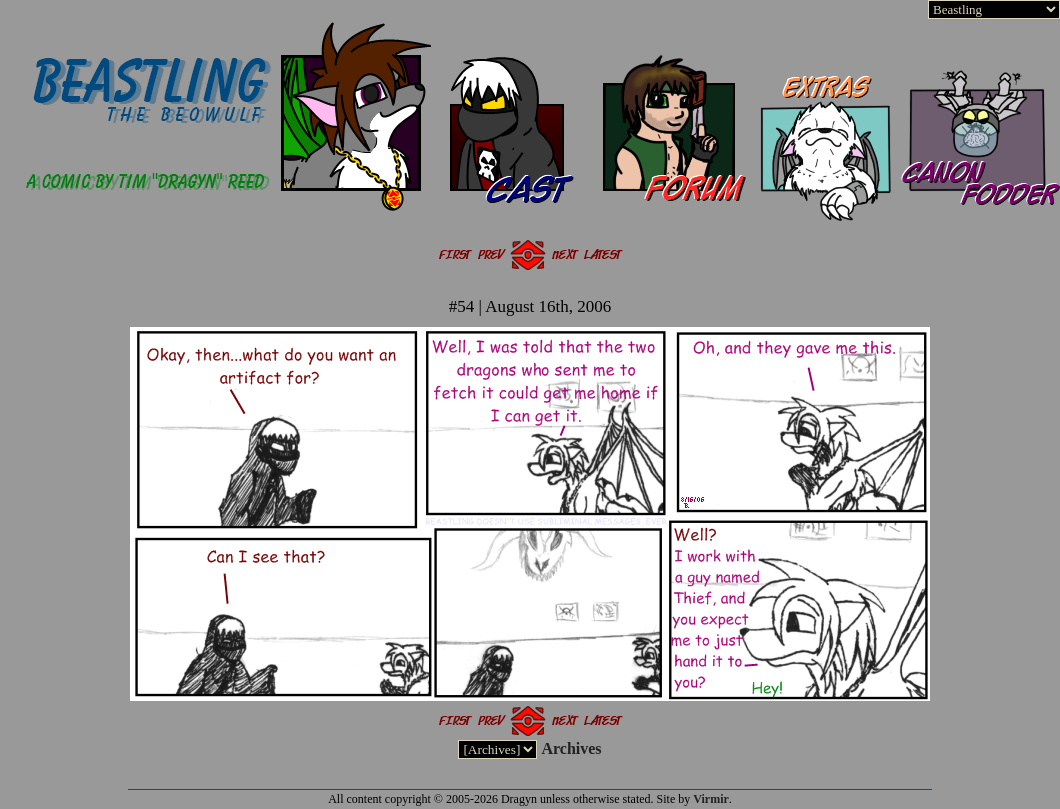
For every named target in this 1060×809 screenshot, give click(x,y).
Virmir (711, 799)
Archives (571, 748)
